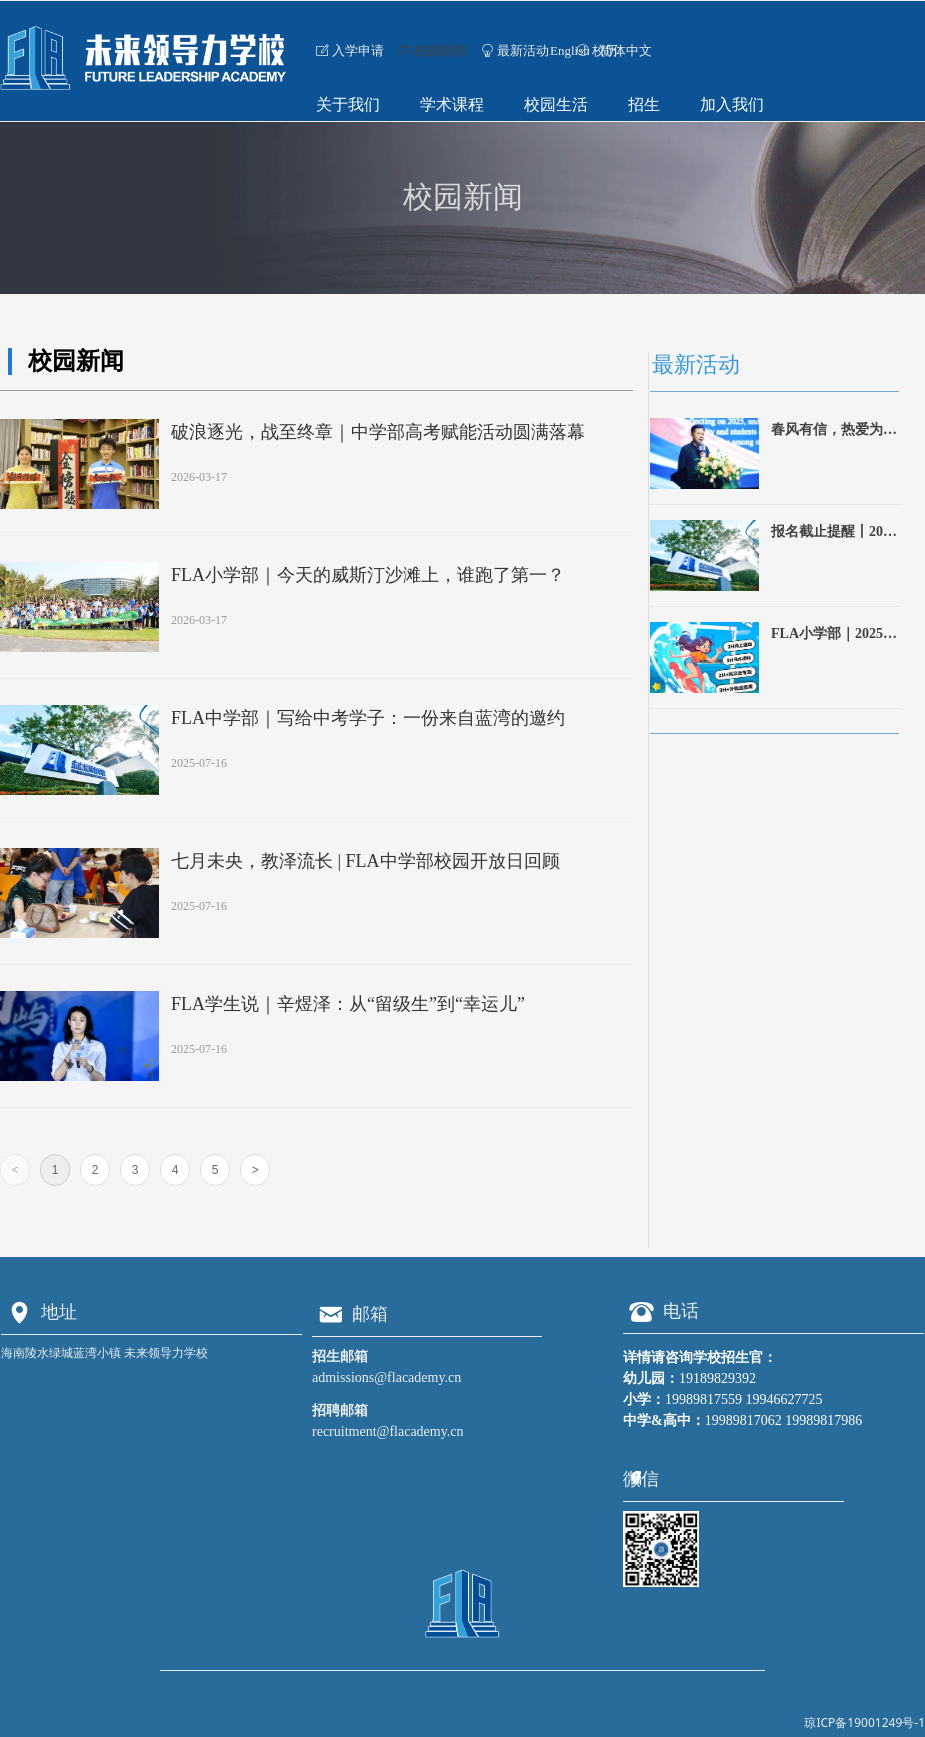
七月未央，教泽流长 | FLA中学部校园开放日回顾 (365, 861)
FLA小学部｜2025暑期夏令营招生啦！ (834, 636)
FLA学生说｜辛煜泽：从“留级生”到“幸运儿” (348, 1004)
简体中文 (626, 50)
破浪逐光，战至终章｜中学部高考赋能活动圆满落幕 (378, 432)
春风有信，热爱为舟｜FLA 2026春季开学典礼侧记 (834, 432)
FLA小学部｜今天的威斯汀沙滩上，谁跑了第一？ (368, 575)
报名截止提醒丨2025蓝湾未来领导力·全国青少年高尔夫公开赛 (834, 534)
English (570, 50)
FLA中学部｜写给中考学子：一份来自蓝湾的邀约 (368, 718)
